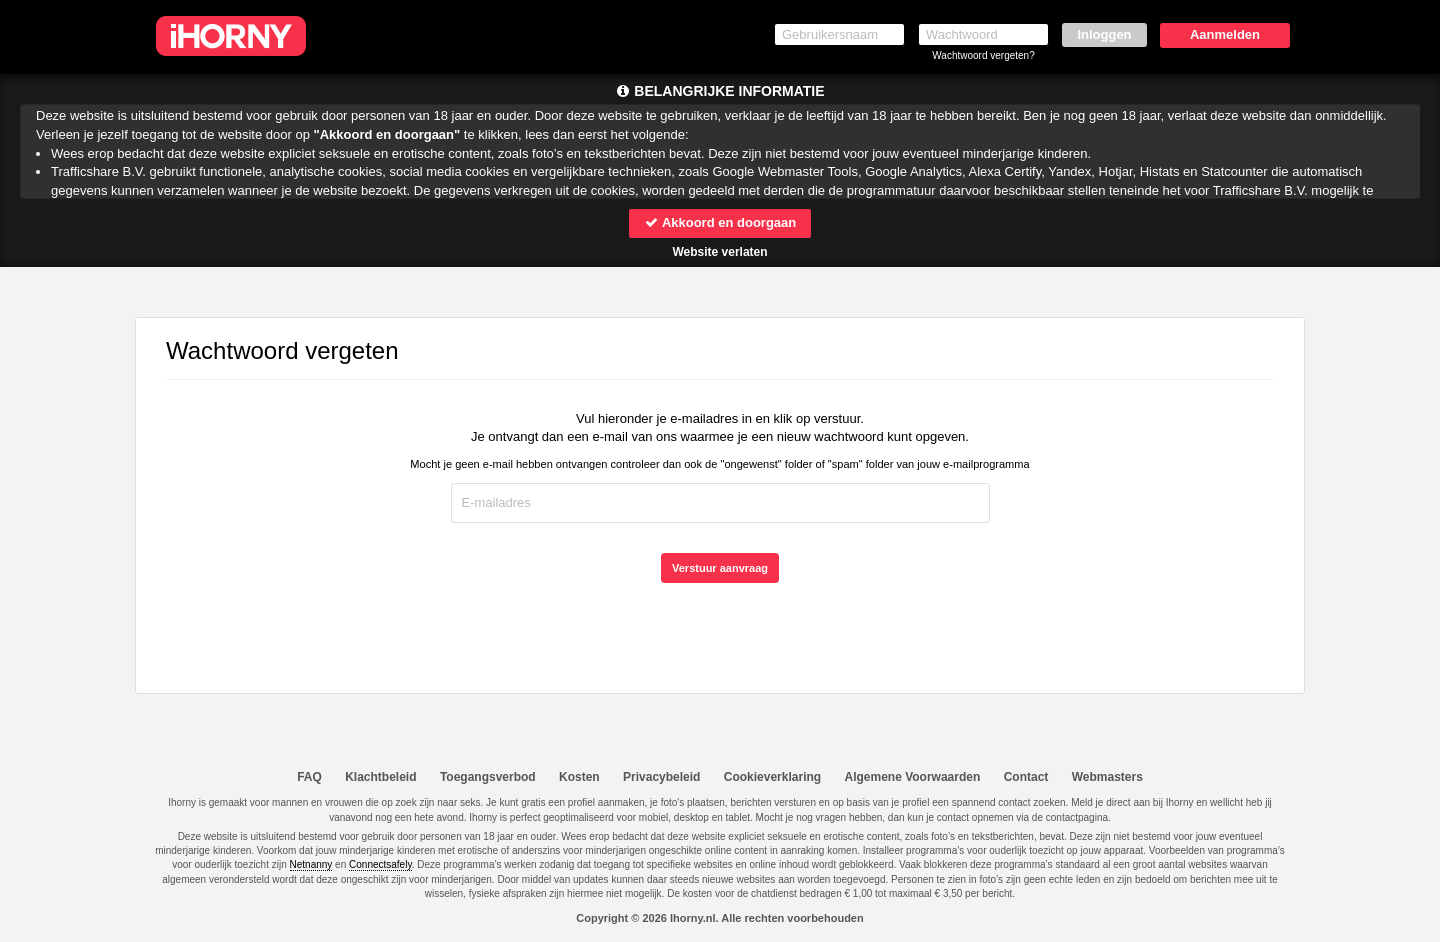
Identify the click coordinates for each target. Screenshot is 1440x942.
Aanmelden (1225, 34)
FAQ (309, 777)
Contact (1026, 777)
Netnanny (311, 864)
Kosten (579, 777)
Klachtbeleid (380, 777)
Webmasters (1107, 777)
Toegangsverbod (488, 777)
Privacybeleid (661, 777)
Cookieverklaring (772, 777)
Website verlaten (719, 252)
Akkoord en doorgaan (720, 222)
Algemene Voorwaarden (912, 777)
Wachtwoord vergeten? (983, 55)
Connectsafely (380, 864)
